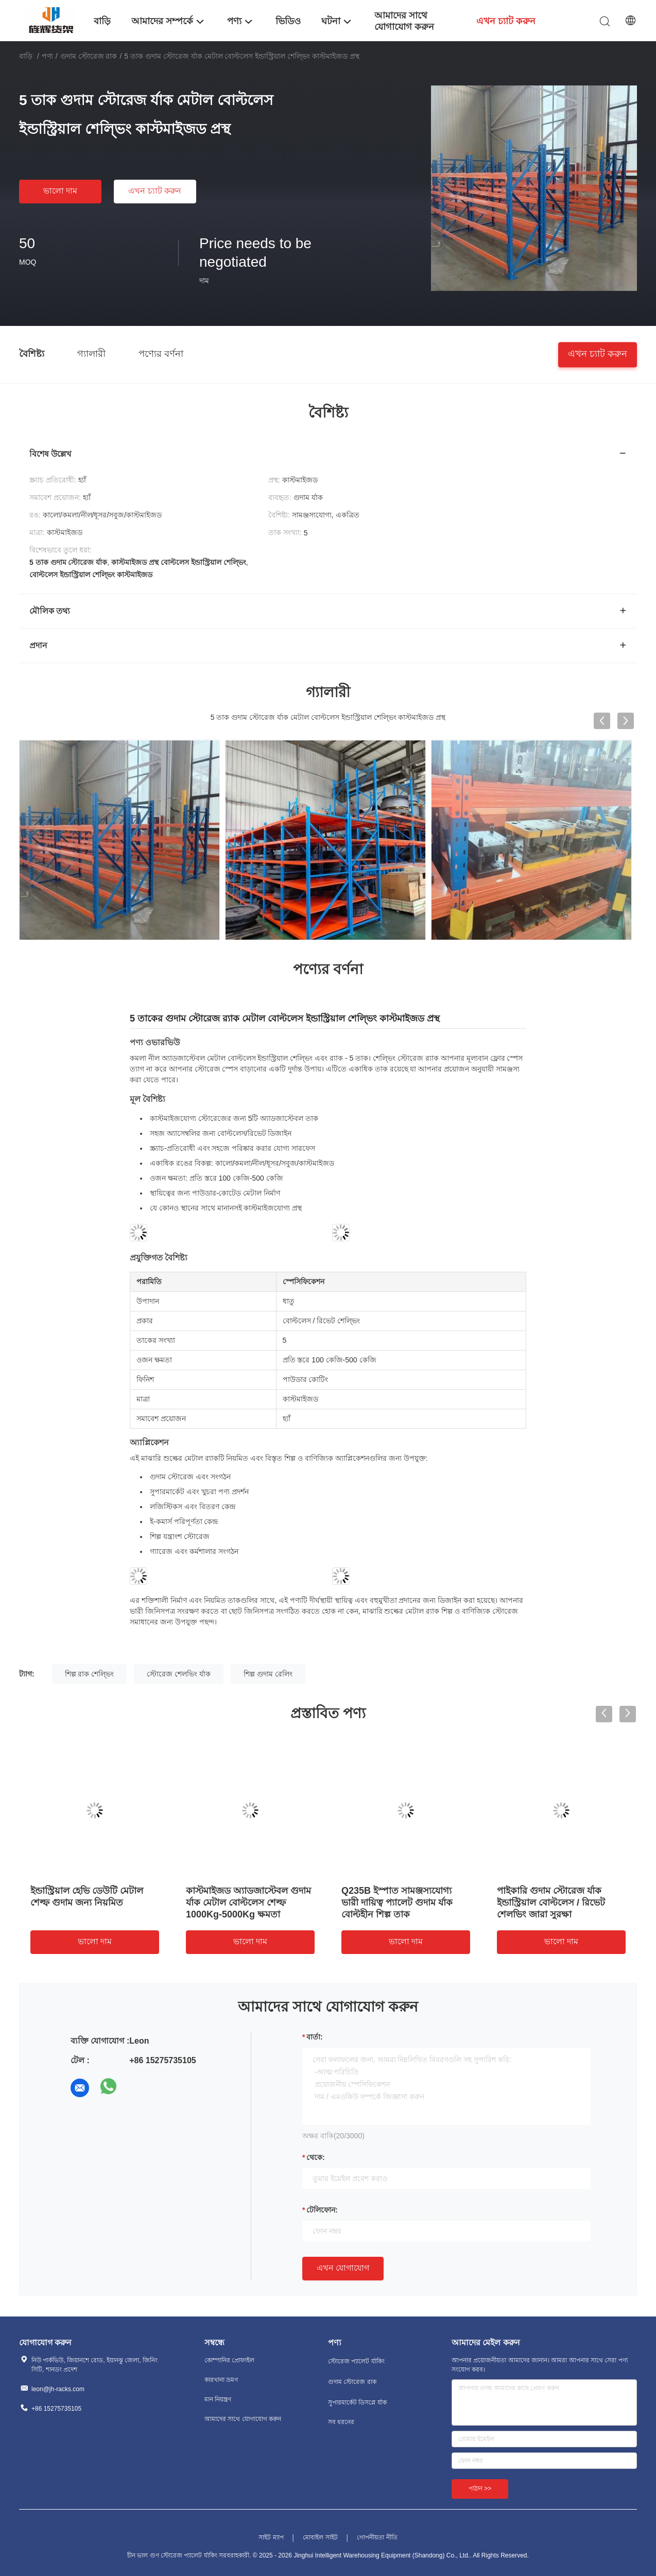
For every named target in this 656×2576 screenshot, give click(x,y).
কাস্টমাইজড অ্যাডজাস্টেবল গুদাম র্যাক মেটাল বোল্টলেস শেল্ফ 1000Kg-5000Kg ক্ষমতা (248, 1903)
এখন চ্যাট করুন (154, 190)
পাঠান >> (480, 2488)
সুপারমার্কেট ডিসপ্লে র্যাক (357, 2402)
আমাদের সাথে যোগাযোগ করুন (242, 2419)
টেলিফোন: (322, 2210)
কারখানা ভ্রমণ (221, 2379)
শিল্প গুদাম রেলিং (268, 1674)
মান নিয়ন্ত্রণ (217, 2399)
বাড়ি (25, 56)
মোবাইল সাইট (320, 2537)
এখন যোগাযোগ (343, 2267)
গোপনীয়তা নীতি (377, 2537)
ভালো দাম (60, 190)
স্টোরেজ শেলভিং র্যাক (179, 1674)
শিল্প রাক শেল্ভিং (89, 1674)
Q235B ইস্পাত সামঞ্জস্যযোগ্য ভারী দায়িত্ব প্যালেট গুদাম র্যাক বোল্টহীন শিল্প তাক (397, 1903)
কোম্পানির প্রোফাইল (229, 2360)
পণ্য (47, 56)
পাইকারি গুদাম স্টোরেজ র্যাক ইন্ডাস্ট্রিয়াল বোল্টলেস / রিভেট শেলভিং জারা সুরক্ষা (551, 1903)
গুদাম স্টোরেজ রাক (88, 56)
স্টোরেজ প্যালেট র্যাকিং (356, 2361)
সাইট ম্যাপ (270, 2537)
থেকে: (315, 2157)
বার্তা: (314, 2037)
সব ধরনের (341, 2422)
